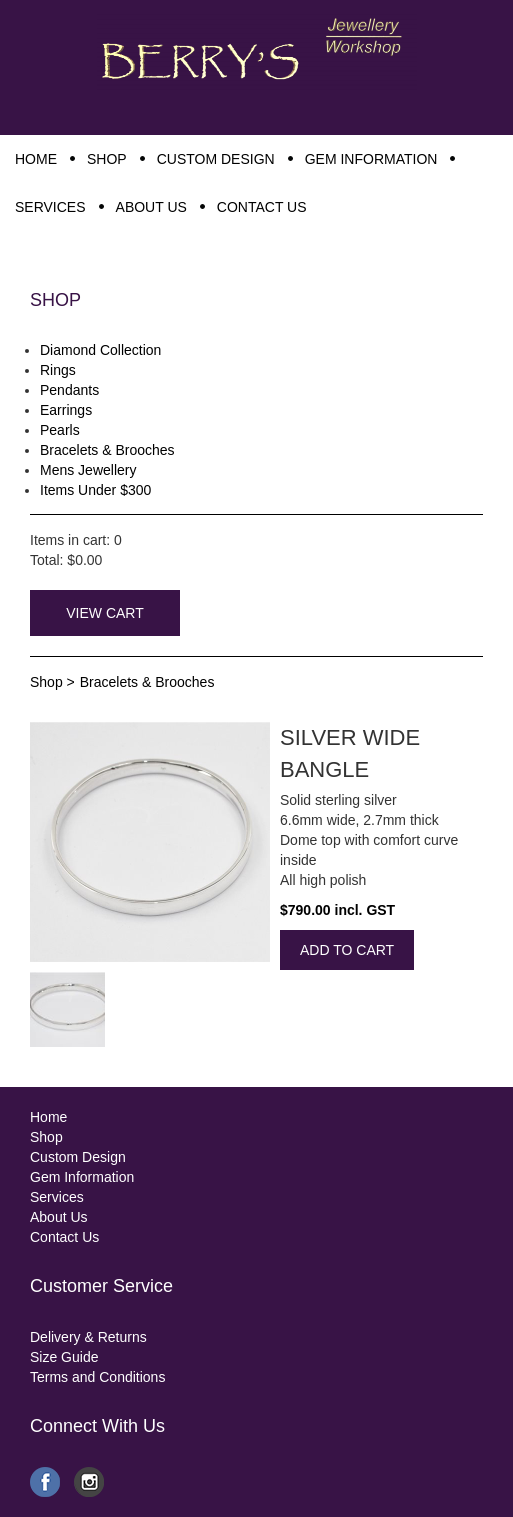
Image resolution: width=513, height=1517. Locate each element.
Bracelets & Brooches (147, 682)
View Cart (105, 613)
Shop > (52, 682)
